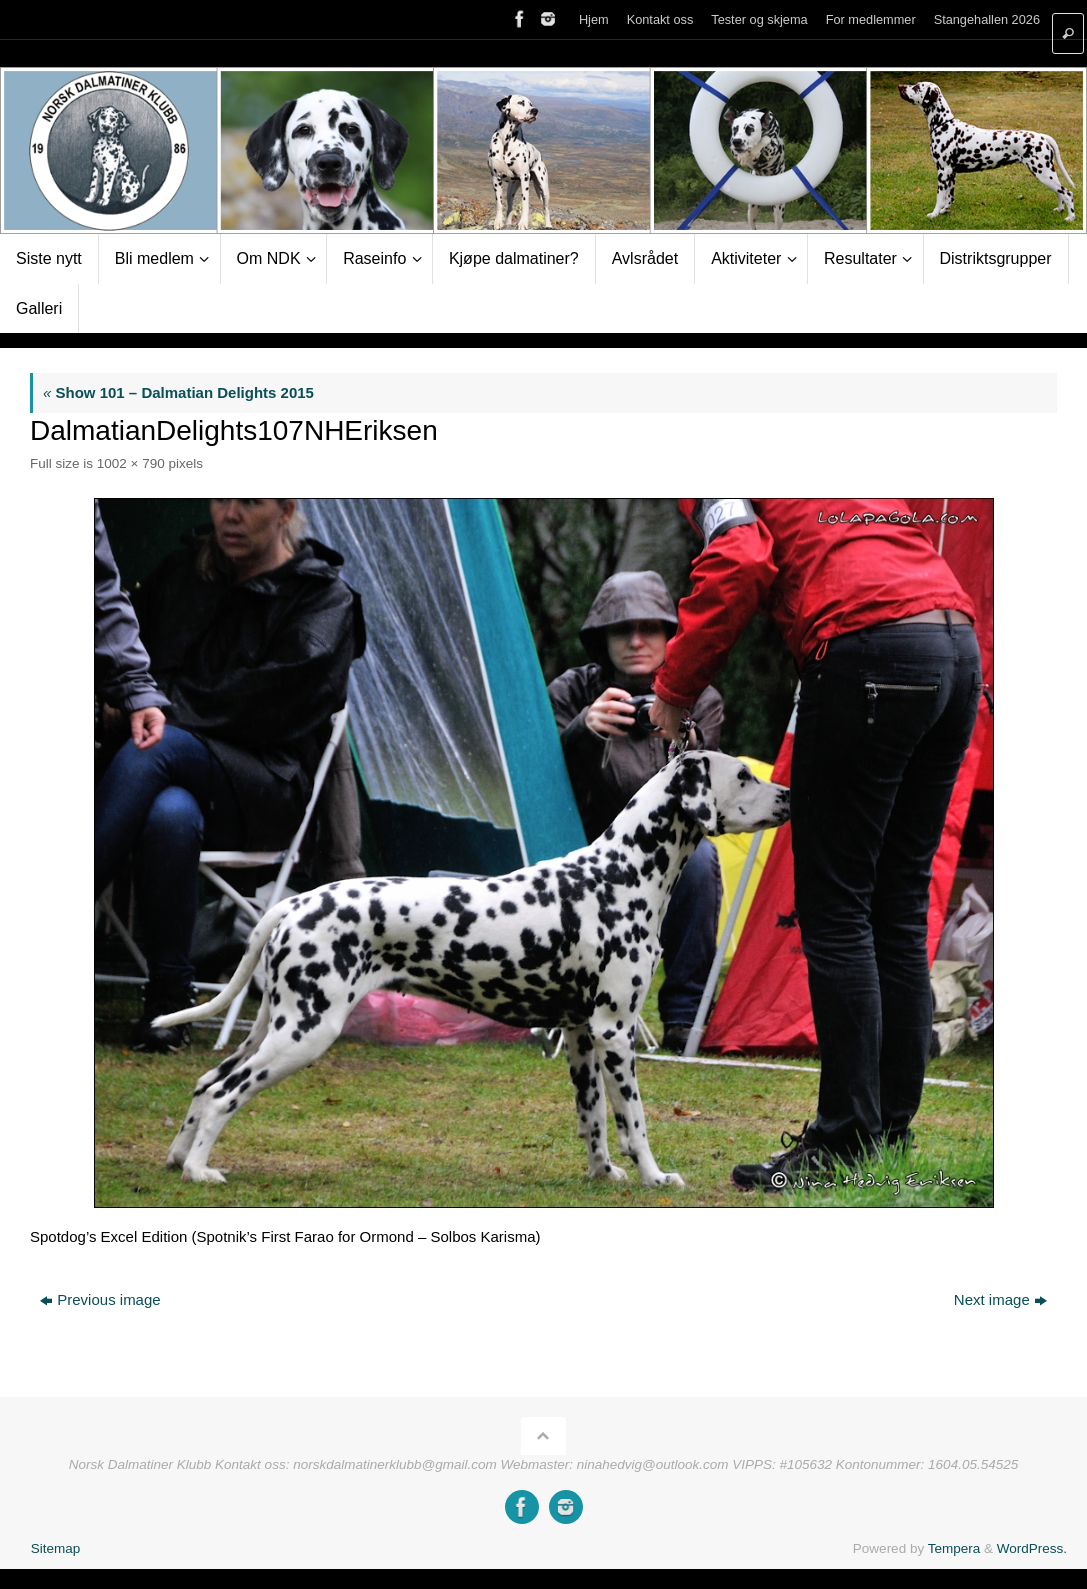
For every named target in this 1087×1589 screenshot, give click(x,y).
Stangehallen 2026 (987, 19)
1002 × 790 (131, 463)
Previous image (100, 1299)
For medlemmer (871, 19)
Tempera (954, 1548)
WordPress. (1032, 1548)
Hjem (594, 19)
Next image (1000, 1299)
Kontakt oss (660, 19)
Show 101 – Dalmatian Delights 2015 (178, 392)
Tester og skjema (759, 19)
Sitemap (56, 1548)
